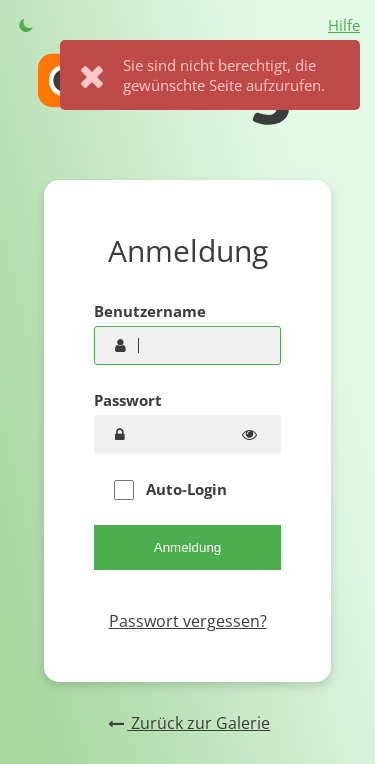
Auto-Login (170, 489)
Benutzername (150, 311)
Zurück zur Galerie (187, 723)
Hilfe (344, 25)
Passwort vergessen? (188, 621)
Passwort (128, 400)
